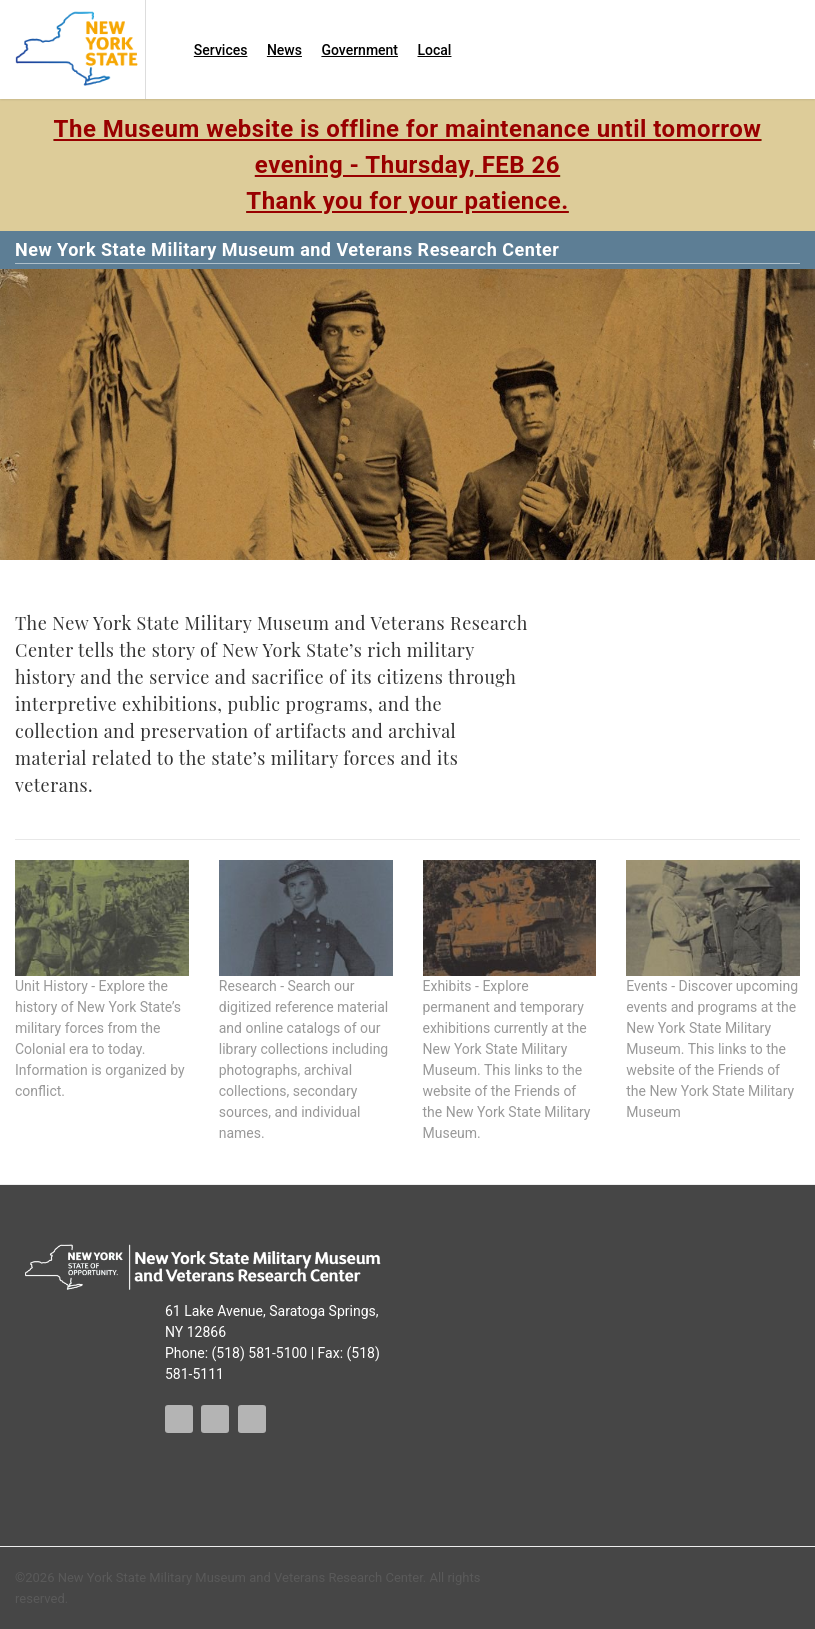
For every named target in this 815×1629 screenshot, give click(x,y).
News (284, 50)
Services (221, 50)
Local (435, 50)
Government (359, 50)
